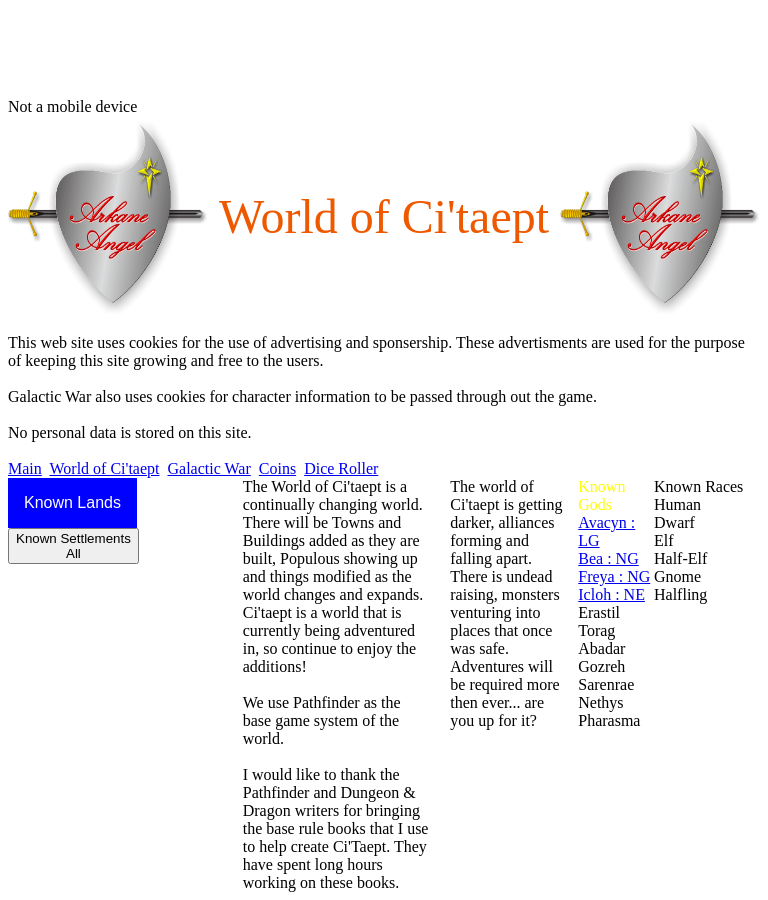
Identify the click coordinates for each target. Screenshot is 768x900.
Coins (277, 468)
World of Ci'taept (105, 468)
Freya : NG (614, 576)
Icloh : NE (611, 594)
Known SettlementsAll (73, 546)
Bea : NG (608, 558)
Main (25, 468)
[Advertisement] (372, 53)
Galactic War (209, 468)
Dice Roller (341, 468)
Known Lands (72, 502)
